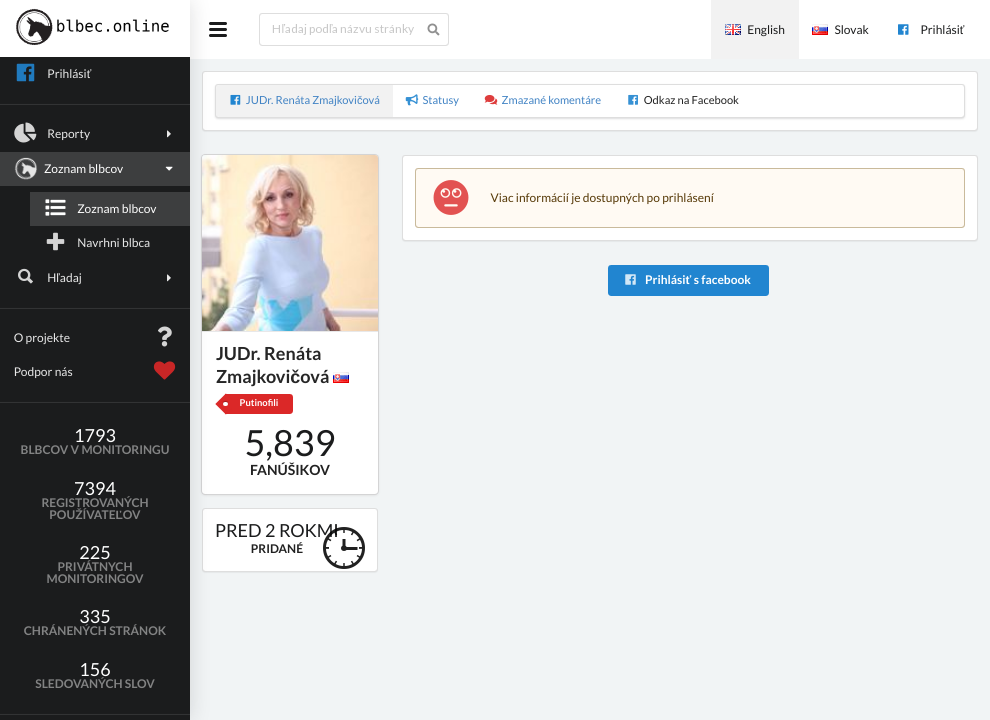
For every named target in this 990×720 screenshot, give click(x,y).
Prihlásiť (930, 29)
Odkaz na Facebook (683, 100)
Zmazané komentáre (542, 100)
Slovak (840, 29)
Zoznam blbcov (93, 169)
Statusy (432, 100)
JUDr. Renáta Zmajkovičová (304, 100)
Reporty (95, 133)
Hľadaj (95, 277)
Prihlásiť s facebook (686, 279)
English (755, 29)
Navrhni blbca (97, 242)
